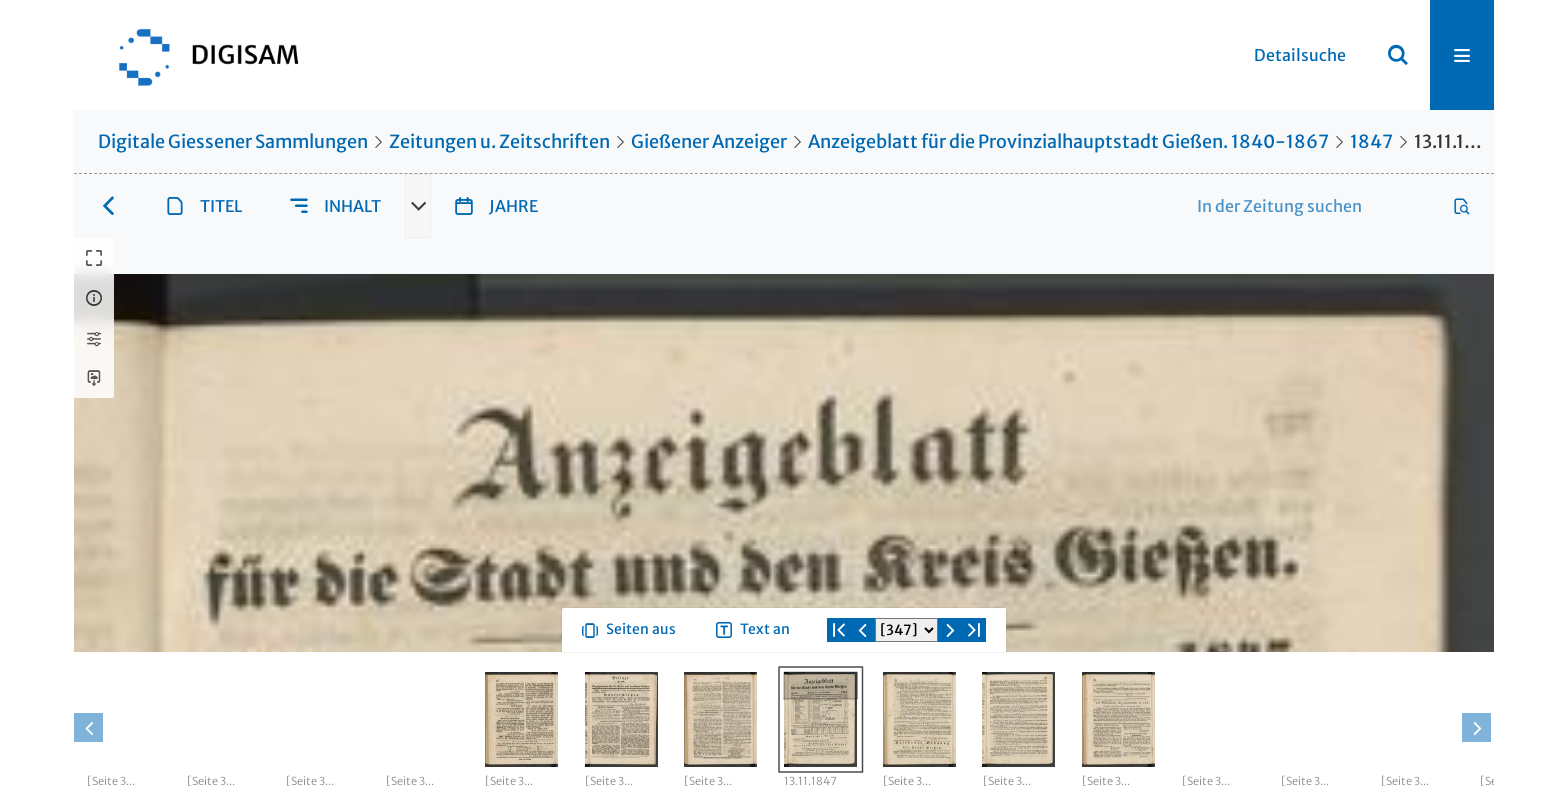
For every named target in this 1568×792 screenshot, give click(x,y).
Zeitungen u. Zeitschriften (499, 141)
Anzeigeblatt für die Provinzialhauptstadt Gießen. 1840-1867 (1068, 141)
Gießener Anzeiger (709, 141)
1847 (1371, 141)
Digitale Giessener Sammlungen (233, 141)
